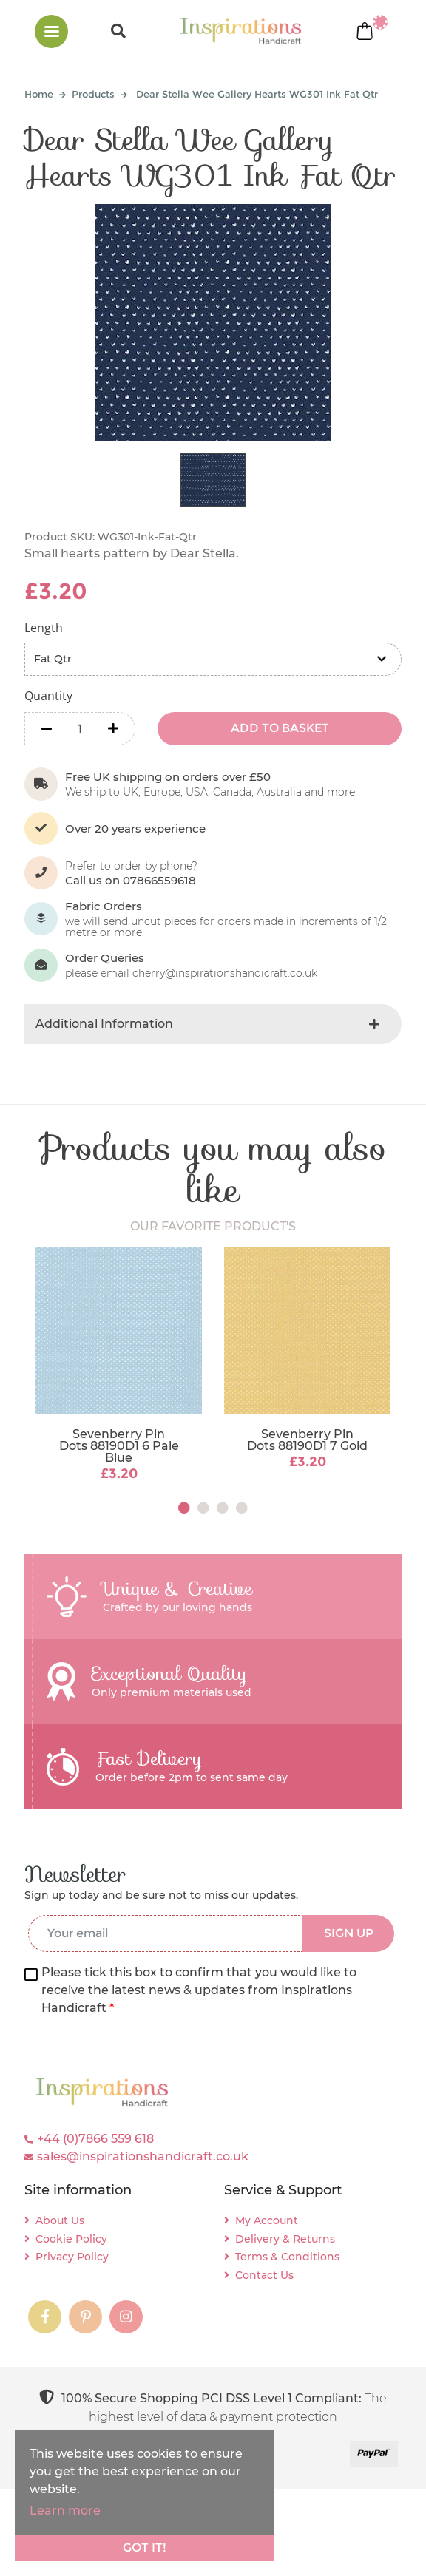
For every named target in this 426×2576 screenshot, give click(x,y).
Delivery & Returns (285, 2238)
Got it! (144, 2548)
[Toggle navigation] (51, 31)
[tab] (213, 1024)
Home (38, 94)
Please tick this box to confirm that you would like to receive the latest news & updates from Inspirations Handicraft (198, 1990)
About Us (60, 2220)
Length (43, 628)
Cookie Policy (71, 2238)
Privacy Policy (72, 2256)
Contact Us (264, 2275)
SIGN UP (348, 1933)
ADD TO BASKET (280, 728)
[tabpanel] (119, 1365)
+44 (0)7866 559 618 (95, 2139)
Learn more (65, 2511)
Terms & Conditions (287, 2256)
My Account (266, 2220)
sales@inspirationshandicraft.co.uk (142, 2156)
